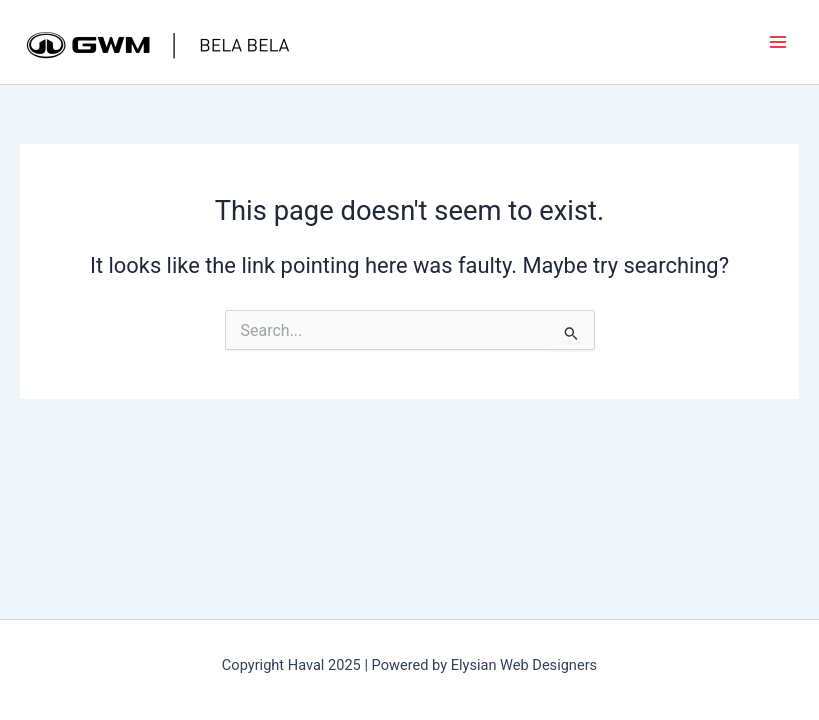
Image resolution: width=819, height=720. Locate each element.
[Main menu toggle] (778, 42)
